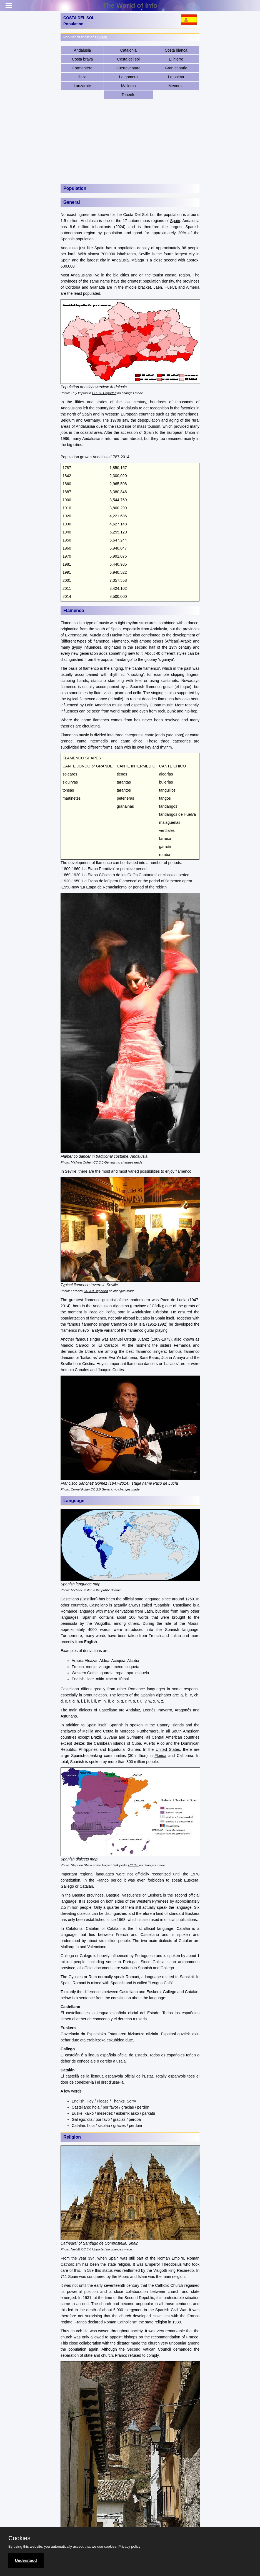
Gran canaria (176, 68)
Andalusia (82, 50)
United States (168, 1749)
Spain (175, 220)
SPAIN (102, 37)
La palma (176, 77)
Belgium (68, 420)
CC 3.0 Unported (104, 393)
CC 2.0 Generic (104, 1162)
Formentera (82, 68)
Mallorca (128, 86)
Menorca (176, 86)
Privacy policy (129, 2546)
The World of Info (130, 5)
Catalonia (128, 50)
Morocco (127, 1731)
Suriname (135, 1737)
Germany (92, 420)
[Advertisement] (130, 141)
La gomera (128, 77)
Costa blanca (176, 50)
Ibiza (82, 77)
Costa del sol (128, 59)
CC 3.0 (133, 1865)
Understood (26, 2560)
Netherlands (188, 414)
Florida (160, 1755)
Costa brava (82, 59)
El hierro (176, 59)
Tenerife (128, 94)
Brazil (96, 1737)
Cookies (19, 2538)
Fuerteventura (128, 68)
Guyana (110, 1737)
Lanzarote (82, 86)
